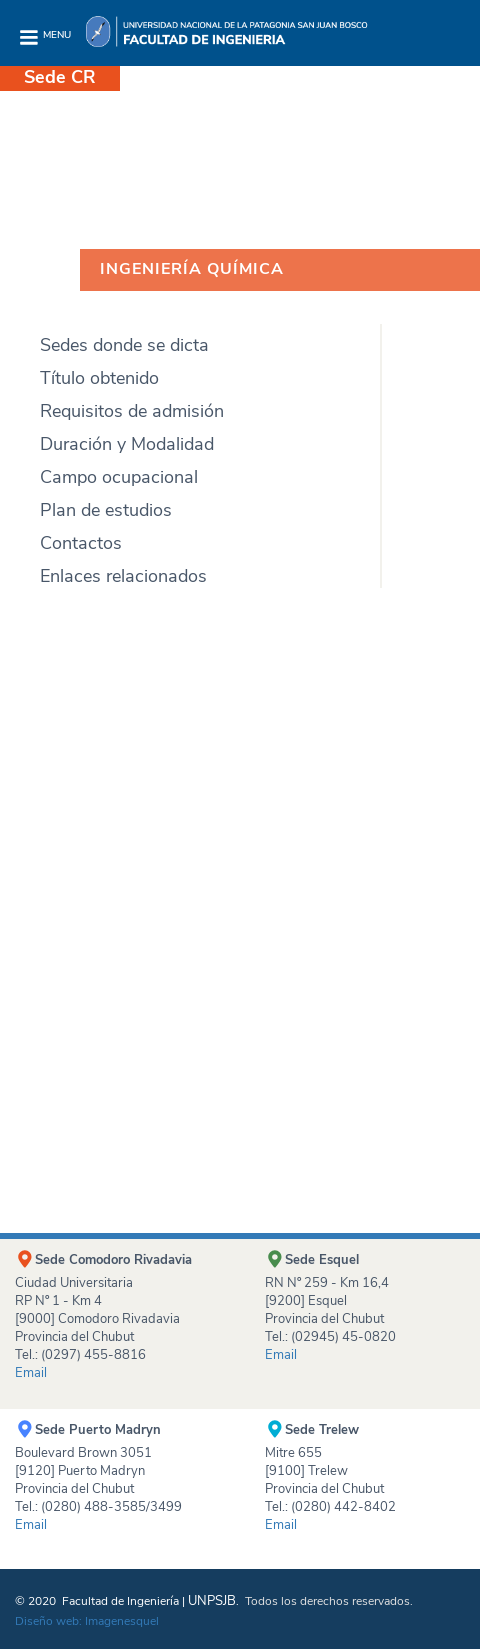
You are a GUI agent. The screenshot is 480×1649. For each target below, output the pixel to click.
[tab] (190, 307)
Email (31, 1525)
